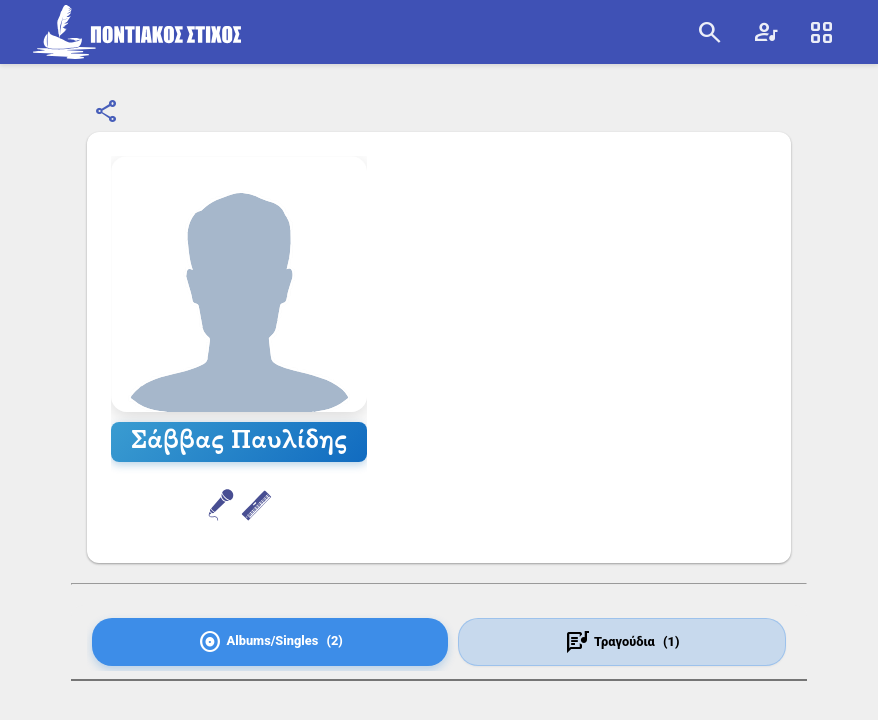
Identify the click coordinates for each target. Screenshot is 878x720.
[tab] (270, 642)
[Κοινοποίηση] (107, 112)
